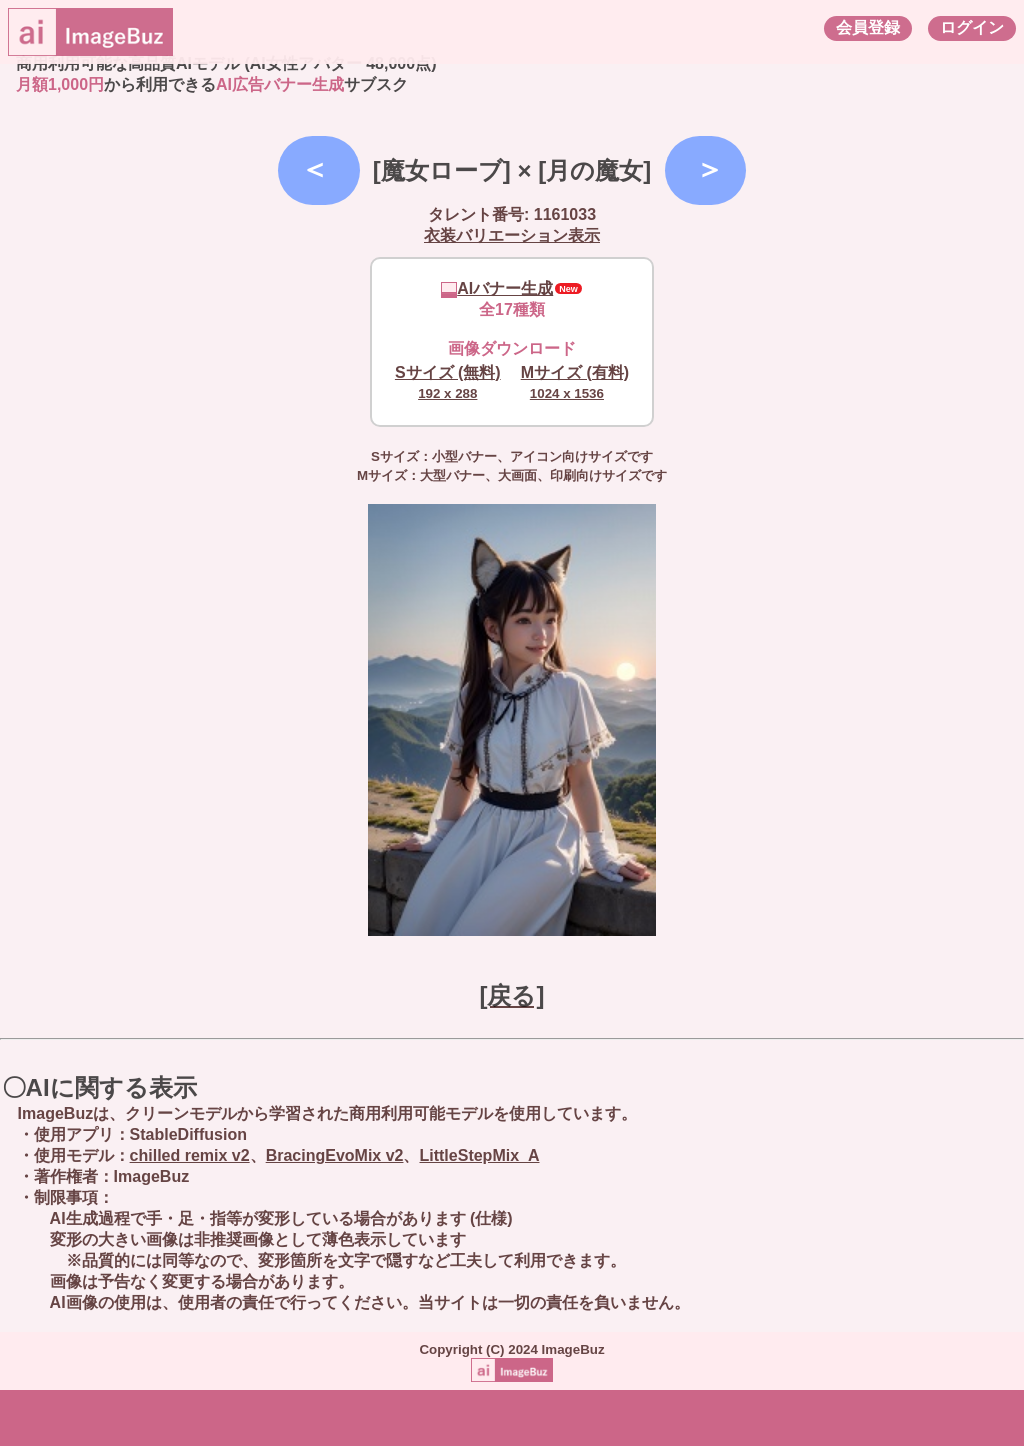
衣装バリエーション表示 (512, 235)
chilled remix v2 (190, 1155)
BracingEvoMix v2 (335, 1155)
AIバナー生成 (497, 288)
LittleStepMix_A (479, 1155)
